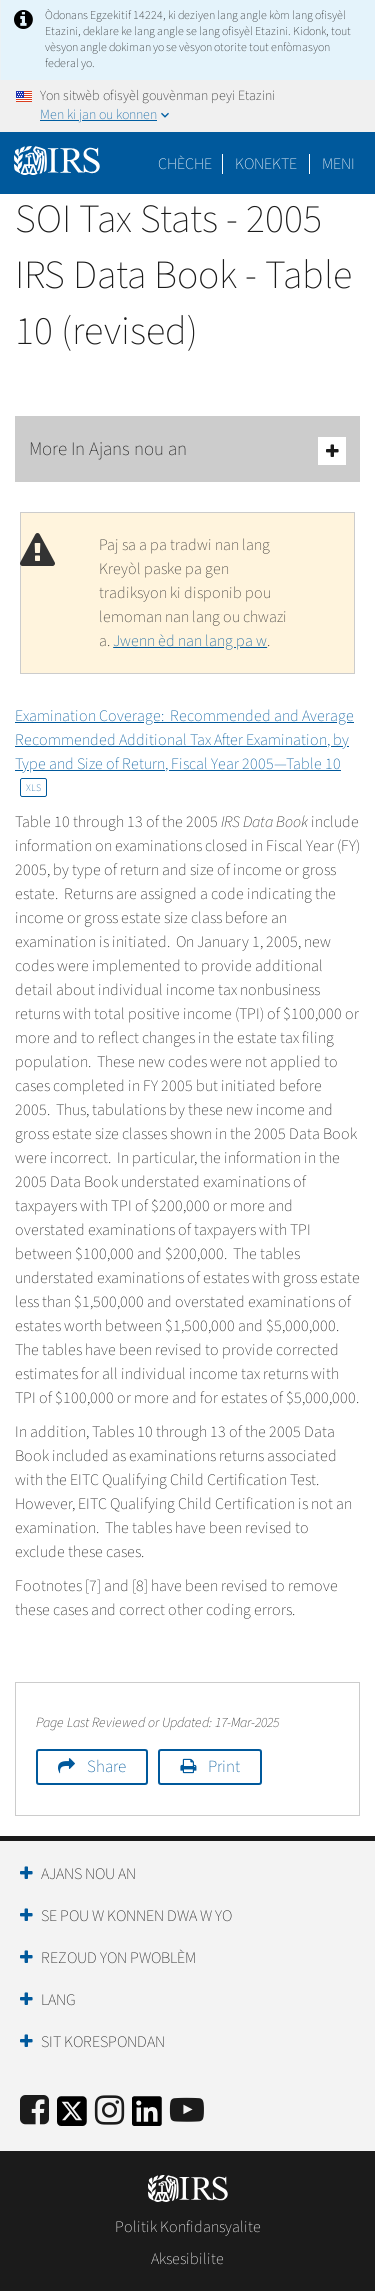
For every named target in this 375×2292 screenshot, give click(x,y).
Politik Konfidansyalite (188, 2227)
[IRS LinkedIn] (147, 2117)
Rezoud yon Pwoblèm (118, 1958)
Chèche (185, 164)
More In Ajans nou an (187, 450)
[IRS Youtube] (187, 2111)
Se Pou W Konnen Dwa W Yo (136, 1916)
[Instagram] (109, 2111)
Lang (58, 2000)
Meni (338, 164)
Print (224, 1767)
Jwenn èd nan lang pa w (190, 641)
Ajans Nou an (88, 1874)
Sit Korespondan (103, 2042)
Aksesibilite (187, 2259)
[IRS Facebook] (34, 2111)
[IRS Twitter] (72, 2117)
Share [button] (106, 1767)
